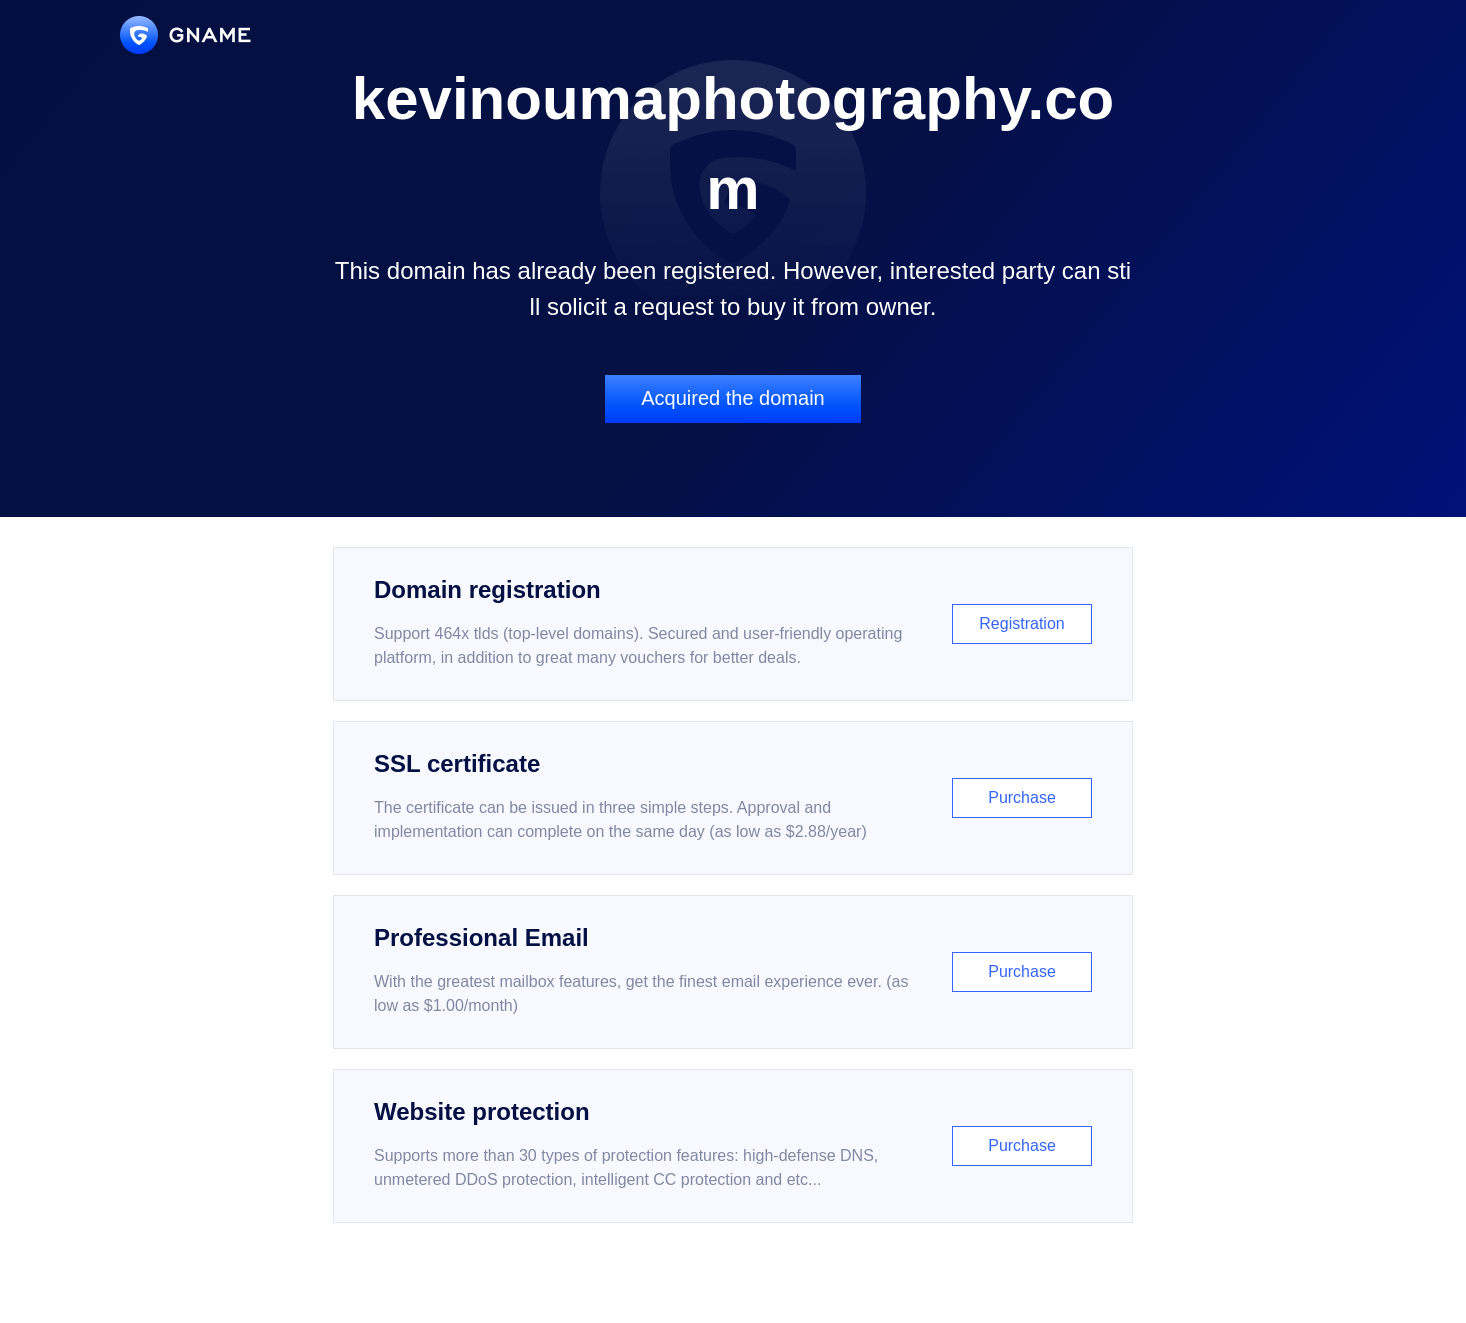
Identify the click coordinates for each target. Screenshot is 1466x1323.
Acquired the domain (732, 398)
